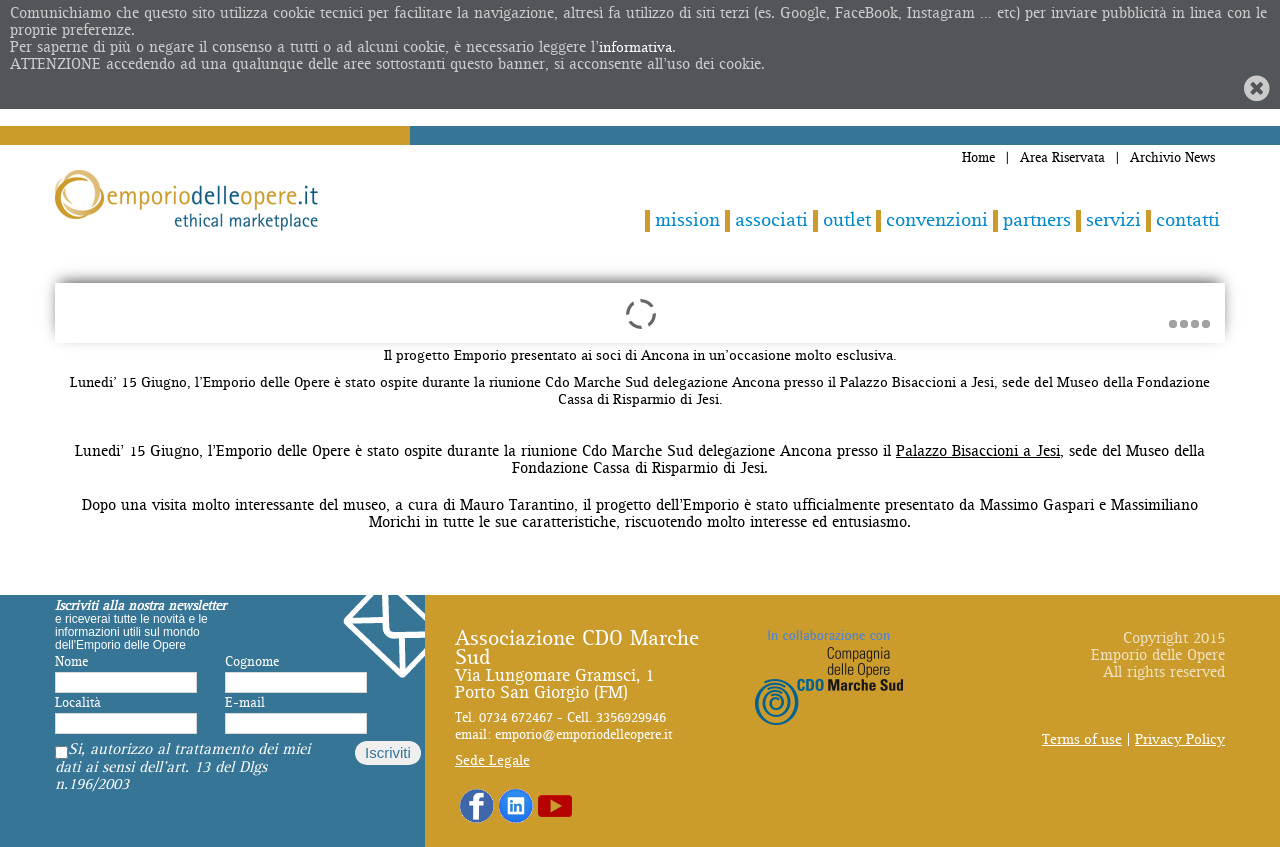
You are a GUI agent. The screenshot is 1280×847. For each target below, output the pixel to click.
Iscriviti (388, 752)
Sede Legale (492, 760)
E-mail (245, 703)
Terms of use (1082, 739)
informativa (635, 47)
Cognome (252, 662)
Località (78, 703)
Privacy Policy (1180, 739)
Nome (71, 662)
